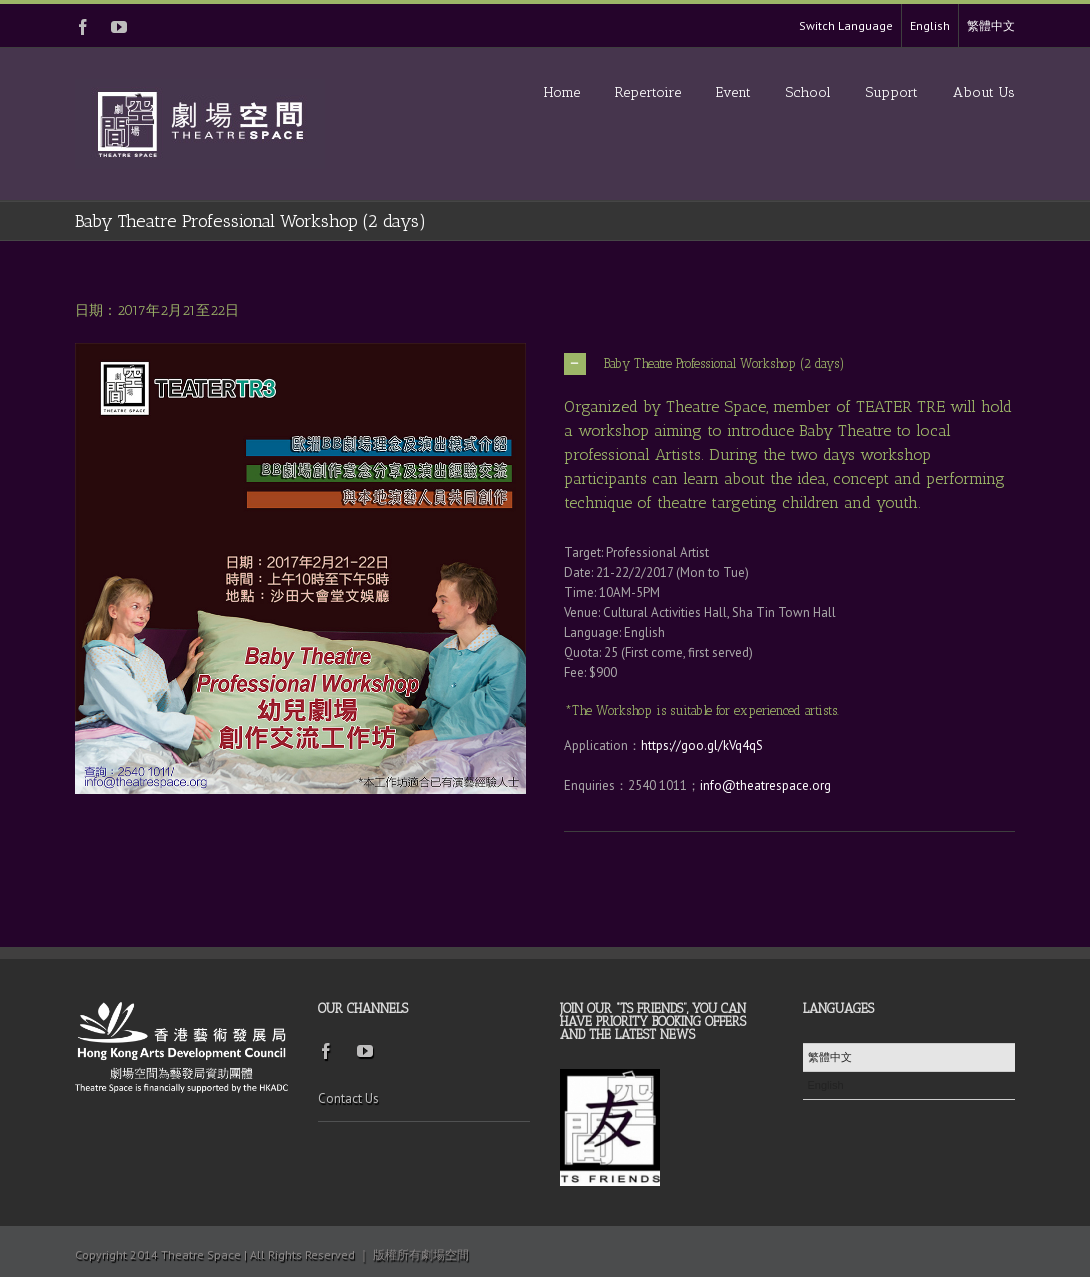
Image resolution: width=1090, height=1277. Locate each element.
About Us (984, 92)
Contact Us (348, 1098)
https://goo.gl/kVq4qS (702, 745)
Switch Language (846, 25)
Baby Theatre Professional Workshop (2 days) (704, 364)
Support (892, 92)
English (930, 25)
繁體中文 (991, 25)
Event (733, 92)
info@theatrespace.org (765, 785)
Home (562, 92)
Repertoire (648, 92)
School (808, 92)
